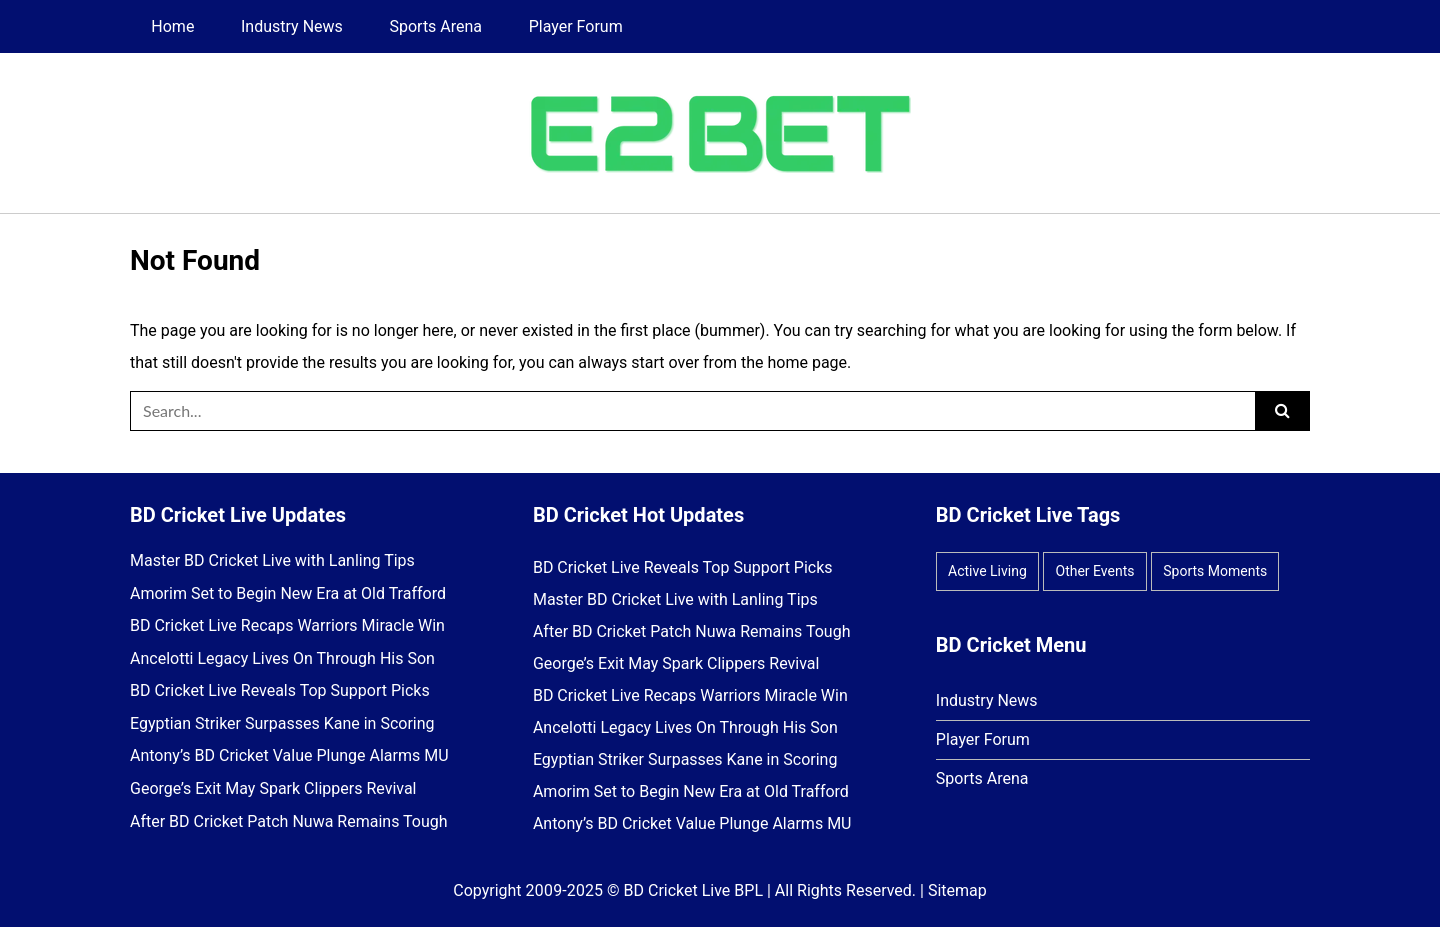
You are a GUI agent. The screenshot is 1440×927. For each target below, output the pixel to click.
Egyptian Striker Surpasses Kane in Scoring (282, 724)
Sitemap (957, 890)
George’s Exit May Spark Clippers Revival (273, 789)
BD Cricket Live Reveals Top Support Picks (280, 691)
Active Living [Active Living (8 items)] (987, 571)
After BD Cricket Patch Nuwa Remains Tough (289, 822)
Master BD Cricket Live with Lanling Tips (272, 561)
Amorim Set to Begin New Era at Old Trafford (288, 594)
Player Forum (576, 26)
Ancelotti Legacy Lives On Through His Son (282, 659)
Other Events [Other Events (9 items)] (1095, 571)
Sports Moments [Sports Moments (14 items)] (1215, 571)
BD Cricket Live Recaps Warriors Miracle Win (287, 626)
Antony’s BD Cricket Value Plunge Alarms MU (289, 756)
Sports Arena (435, 26)
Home (172, 26)
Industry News (292, 26)
